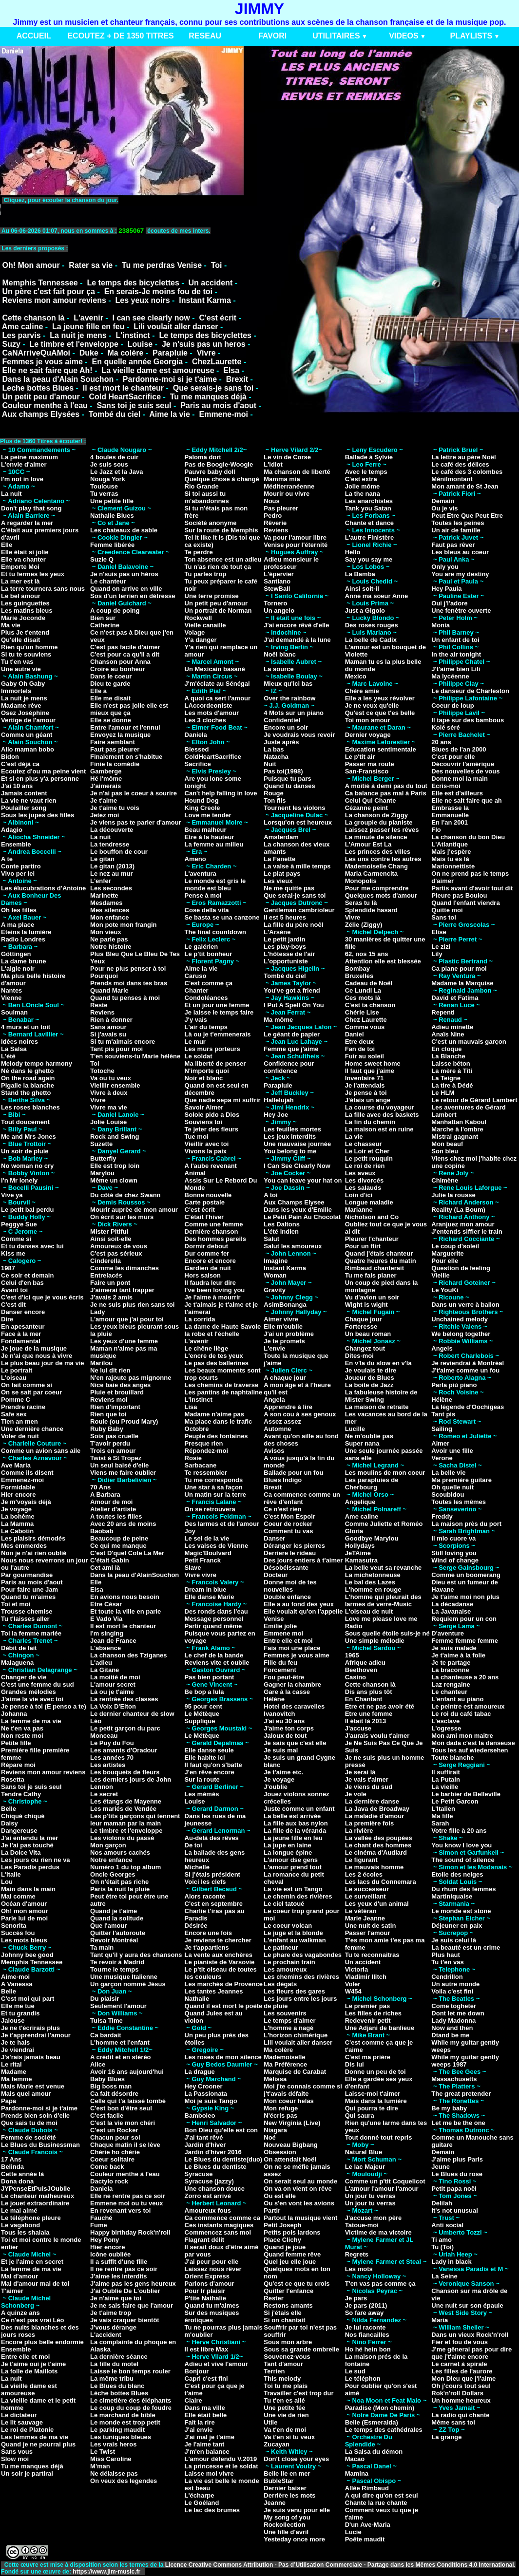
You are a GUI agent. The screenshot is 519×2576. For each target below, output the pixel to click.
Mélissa (275, 2079)
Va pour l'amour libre (295, 537)
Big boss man (111, 2086)
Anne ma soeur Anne (376, 596)
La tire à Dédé (452, 1085)
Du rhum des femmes (463, 1889)
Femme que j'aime (291, 1049)
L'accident (105, 2334)
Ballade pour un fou (293, 1472)
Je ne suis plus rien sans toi (132, 1304)
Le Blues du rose (456, 2174)
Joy (190, 1531)
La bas (274, 749)
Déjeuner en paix (456, 1925)
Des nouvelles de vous (465, 771)
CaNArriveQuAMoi (36, 353)
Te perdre (199, 552)
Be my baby (449, 2108)
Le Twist (102, 2451)
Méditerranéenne (289, 486)
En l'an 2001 (449, 822)
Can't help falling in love (221, 793)
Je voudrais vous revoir (299, 734)
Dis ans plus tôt (368, 1691)
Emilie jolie (280, 1626)
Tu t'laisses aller (25, 1618)
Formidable (18, 1487)
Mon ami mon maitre (462, 1735)
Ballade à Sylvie (369, 457)
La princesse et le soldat (221, 2466)
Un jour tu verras (370, 2196)
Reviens (102, 1012)
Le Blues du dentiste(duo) (224, 2159)
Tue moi (197, 1136)
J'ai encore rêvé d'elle (296, 625)
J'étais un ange (367, 1100)
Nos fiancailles (367, 2334)
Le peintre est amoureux (467, 1706)
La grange (446, 2437)
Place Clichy (282, 2239)
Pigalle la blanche (27, 1085)
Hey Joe (276, 1114)
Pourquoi (104, 975)
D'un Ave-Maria (367, 2524)
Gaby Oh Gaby (23, 683)
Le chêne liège (207, 1348)
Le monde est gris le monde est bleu (215, 884)
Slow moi (15, 2459)
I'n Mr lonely (19, 1180)
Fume (98, 2225)
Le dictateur (19, 2415)
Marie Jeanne (365, 1918)
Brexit (237, 379)
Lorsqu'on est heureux (298, 822)
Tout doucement (25, 1122)
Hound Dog (202, 800)
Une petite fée (284, 2407)
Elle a (98, 691)
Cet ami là (105, 1567)
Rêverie (275, 522)
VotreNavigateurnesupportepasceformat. (122, 209)
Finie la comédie (114, 764)
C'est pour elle (453, 756)
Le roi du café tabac (461, 1713)
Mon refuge (281, 2108)
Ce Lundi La (363, 990)
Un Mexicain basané (215, 669)
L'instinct (132, 335)
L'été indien (281, 1231)
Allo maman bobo (27, 749)
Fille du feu (280, 1662)
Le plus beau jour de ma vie (42, 1363)
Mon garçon (108, 1845)
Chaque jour (363, 1319)
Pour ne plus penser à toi (128, 968)
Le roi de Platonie (27, 2429)
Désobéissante (286, 1567)
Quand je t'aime (113, 1911)
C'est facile (106, 2115)
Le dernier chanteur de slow (132, 1713)
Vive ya (12, 1195)
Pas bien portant (209, 1677)
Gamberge (105, 771)
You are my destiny (460, 574)
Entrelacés (106, 1275)
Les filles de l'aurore (461, 2371)
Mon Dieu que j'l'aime (463, 2378)
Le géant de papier (292, 1034)
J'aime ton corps (289, 1728)
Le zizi (440, 946)
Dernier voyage (368, 734)
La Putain (445, 1779)
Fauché (101, 2217)
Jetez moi (104, 815)
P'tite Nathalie (205, 2298)
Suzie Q (102, 559)
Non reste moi (22, 1735)
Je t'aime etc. (283, 1772)
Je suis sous (109, 464)
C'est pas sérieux (116, 1253)
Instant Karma (205, 300)
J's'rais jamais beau (30, 2057)
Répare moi (18, 1764)
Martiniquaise (451, 1896)
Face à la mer (21, 1333)
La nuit (11, 493)
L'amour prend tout (293, 1867)
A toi (270, 1195)
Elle (6, 544)
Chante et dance (369, 522)
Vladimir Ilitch (365, 1976)
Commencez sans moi (218, 2232)
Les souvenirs (285, 2013)
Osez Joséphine (25, 712)
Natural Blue (364, 2152)
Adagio (11, 829)
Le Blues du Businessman (40, 2144)
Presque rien (204, 1443)
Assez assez (282, 1421)
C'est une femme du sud (37, 1684)
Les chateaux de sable (123, 530)
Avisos (274, 1450)
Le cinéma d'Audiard (376, 1852)
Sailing (441, 1428)
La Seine (444, 2276)
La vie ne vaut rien (28, 800)
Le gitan (102, 859)
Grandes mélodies (28, 1691)
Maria (439, 2320)
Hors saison (203, 1275)
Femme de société (28, 2137)
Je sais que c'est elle (295, 1743)
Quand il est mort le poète (224, 2006)
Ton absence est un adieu (223, 559)
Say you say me (369, 559)
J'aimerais (105, 786)
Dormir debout (207, 1246)
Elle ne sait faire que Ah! (47, 370)
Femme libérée (112, 544)
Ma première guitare (461, 1480)
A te (7, 859)
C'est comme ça (208, 983)
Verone (441, 1458)
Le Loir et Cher (367, 1151)
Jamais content (24, 793)
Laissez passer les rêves (382, 829)
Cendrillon (446, 1976)
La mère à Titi (451, 1070)
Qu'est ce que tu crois (296, 2283)
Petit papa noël (453, 2188)
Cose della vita (207, 910)
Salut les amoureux (293, 1246)
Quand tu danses (289, 786)
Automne (277, 1428)
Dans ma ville (205, 2407)
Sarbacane (201, 1465)
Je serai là (360, 1772)
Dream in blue (206, 1589)
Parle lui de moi (24, 1918)
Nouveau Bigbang (291, 2144)
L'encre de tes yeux (214, 1355)
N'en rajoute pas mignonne (130, 1377)
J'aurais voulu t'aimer (377, 1735)
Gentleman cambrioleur (299, 910)
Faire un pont (110, 1282)
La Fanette (279, 859)
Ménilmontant (452, 479)
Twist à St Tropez (115, 1458)
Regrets (356, 2254)
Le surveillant (365, 1896)
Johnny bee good (27, 1954)
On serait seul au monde (300, 2181)
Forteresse (361, 1326)
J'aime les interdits (118, 2276)
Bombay (357, 968)
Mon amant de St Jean (464, 486)
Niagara (275, 2130)
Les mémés (202, 1794)
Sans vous (17, 2451)
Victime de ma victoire (378, 2232)
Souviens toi (203, 1122)
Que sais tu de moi (29, 2122)
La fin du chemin (370, 1122)
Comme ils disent (27, 1472)
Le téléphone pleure (31, 2217)
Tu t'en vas (17, 661)
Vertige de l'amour (28, 720)
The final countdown (215, 932)
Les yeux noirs (142, 300)
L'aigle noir (18, 968)
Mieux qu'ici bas (288, 683)
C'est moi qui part (27, 1998)
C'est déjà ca (20, 764)
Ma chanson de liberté (297, 471)
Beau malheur (206, 829)
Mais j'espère (451, 851)
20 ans (441, 742)
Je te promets (284, 1341)
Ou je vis (444, 508)
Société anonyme (211, 522)
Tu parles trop (206, 574)
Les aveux (360, 1173)
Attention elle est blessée (383, 961)
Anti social (447, 2225)
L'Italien (443, 1808)
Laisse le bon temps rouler (130, 2371)
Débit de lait (19, 1648)
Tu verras (104, 493)
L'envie (274, 1348)
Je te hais (15, 2042)
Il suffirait (445, 1772)
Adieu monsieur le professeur (291, 563)
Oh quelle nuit (452, 1487)
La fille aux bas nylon (295, 1823)
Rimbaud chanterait (374, 1268)
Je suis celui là (453, 1940)
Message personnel (214, 1618)
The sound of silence (462, 1859)
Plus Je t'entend (25, 632)
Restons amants (288, 2305)
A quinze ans (20, 2312)
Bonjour (197, 2371)
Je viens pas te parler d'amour (135, 822)
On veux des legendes (123, 2480)
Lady (97, 1312)
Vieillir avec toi (207, 1143)
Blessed (197, 749)
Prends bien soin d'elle (35, 2115)
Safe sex (14, 1414)
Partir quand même (213, 1626)
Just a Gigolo (365, 610)
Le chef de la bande (214, 1655)
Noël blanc (280, 654)
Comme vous (365, 1027)
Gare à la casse (287, 1691)
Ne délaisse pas (114, 2473)
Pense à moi (203, 895)
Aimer (440, 1443)
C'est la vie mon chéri (122, 2122)
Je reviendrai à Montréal (467, 1363)
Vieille (440, 1275)
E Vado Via (106, 1618)
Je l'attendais (365, 1085)
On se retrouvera (210, 1509)
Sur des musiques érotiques (212, 2316)
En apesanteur (23, 1326)
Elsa (231, 370)
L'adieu (101, 1662)
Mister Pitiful (109, 1231)
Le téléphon (363, 2378)
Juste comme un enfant (299, 1808)
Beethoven (361, 1669)
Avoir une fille (452, 1450)
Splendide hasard (371, 910)
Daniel (354, 1034)
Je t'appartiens (207, 1947)
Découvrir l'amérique (462, 764)
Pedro (273, 515)
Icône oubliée (110, 2254)
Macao (355, 2459)
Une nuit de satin (370, 1925)
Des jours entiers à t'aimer (303, 1560)
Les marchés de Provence (224, 1984)
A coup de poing (114, 610)
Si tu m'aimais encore (122, 1041)
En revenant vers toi (120, 2210)
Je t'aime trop (110, 2312)
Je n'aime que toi (115, 2298)
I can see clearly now (151, 318)
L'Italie (11, 1874)
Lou (7, 1881)
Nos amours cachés (120, 1852)
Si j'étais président (212, 1874)
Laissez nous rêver (213, 2269)
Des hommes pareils (215, 1238)
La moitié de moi (115, 1677)
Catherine (104, 625)
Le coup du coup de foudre (131, 2407)
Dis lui (354, 2064)
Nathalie (197, 1998)
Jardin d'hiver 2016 (213, 2152)
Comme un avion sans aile (40, 1450)
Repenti (443, 1012)
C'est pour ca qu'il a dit (124, 654)
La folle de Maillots (29, 2371)
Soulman (14, 1012)
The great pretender (461, 2093)
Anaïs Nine (447, 1034)
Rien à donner (111, 1019)
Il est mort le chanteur (123, 388)
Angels (441, 1348)
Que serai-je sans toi (295, 895)
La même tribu (112, 2378)
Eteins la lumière (26, 932)
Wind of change (455, 1560)
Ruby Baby (106, 1428)
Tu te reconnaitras (372, 1954)
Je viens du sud (369, 1786)
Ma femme (16, 2079)
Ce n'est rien (283, 1509)
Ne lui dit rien (110, 1370)
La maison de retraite (377, 1406)
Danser (274, 1538)
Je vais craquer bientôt (124, 2320)
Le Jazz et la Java (116, 471)
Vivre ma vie (108, 1107)
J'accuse (358, 1728)
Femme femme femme (464, 1640)
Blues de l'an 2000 (458, 749)
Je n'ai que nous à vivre (36, 1355)
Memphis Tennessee (39, 283)
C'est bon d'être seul (121, 2108)
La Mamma (17, 1523)
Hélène (274, 1699)
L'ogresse (446, 1728)
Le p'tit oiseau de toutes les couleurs (221, 1973)
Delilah (441, 2203)
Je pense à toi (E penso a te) (43, 1706)
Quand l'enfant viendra (465, 902)
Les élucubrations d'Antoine (43, 888)
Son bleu (444, 1151)
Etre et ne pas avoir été (379, 1706)
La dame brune (23, 961)
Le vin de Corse (287, 457)
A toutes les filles (116, 1516)
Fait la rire (200, 2422)
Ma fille (442, 1816)
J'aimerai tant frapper (122, 1290)
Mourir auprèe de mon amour (134, 1209)
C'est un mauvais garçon (468, 1041)
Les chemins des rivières (301, 1976)
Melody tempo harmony (36, 1063)
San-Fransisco (367, 771)
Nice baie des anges (120, 1385)
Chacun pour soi (115, 2137)
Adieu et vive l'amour (216, 2364)
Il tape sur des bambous (467, 720)
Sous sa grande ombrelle (301, 2349)
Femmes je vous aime (42, 361)
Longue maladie (369, 1202)
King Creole (202, 807)
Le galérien (201, 946)
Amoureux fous (208, 2210)
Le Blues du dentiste (216, 2166)
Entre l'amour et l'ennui (125, 727)
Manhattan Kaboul (458, 1122)
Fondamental (20, 1341)
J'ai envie (199, 2429)
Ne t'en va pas (22, 1728)
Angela (274, 1399)
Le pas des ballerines (217, 1363)
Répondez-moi (207, 1450)
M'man (100, 2466)
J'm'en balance (207, 2451)
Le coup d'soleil (455, 1246)
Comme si (16, 1238)
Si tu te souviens (26, 654)
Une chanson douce (215, 2188)
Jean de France (113, 1640)
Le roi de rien (365, 1165)
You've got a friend (292, 990)
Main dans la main (28, 1889)
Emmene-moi (223, 414)
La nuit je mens (78, 335)
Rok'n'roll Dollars (457, 2393)
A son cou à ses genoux (300, 1414)
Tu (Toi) (442, 2247)
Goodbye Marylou (372, 1538)
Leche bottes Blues (38, 388)
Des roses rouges (371, 625)
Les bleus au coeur (460, 552)
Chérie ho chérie (115, 2152)
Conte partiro (21, 866)
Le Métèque (202, 1713)
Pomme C (15, 1399)
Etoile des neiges (457, 1874)
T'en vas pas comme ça (380, 2283)
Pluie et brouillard (117, 1392)
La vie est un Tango (293, 1889)
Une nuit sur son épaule (467, 2305)
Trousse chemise (27, 1611)
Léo (95, 1721)
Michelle (197, 1867)
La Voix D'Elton (113, 1706)
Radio (354, 1626)
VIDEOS (403, 36)
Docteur (276, 1575)
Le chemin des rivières (298, 1896)
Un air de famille (455, 530)
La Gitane (104, 1669)
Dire (7, 1319)
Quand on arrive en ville (126, 588)
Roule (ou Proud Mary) (124, 1421)
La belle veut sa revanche (383, 1567)
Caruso (196, 975)
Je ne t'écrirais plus (30, 2027)
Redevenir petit (368, 2020)
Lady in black (451, 2261)
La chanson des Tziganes (128, 1655)
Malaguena (17, 1662)
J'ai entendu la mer (29, 1838)
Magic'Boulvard (208, 1553)
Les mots (359, 2269)
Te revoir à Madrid (117, 1962)
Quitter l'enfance (288, 2290)
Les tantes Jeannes (214, 1991)
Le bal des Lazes (370, 1582)
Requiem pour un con (464, 1618)
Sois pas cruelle (114, 1436)
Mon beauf (447, 1143)
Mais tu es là (450, 859)
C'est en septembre (214, 1903)
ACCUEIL (34, 36)
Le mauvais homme (374, 1867)
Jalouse (12, 2020)
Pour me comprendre (377, 888)
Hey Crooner (204, 2086)
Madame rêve (21, 705)
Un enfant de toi (455, 639)
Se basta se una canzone (222, 917)
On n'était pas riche (119, 1881)
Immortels (16, 691)
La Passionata (206, 2093)
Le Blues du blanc (117, 2385)
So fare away (364, 2312)
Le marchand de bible (122, 2415)
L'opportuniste (286, 961)
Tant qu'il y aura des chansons (136, 1954)
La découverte (111, 829)
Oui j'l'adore (449, 603)
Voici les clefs (205, 1881)
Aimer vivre (281, 1319)
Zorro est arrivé (208, 2196)
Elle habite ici (205, 1757)
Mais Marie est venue (32, 2086)
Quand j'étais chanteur (379, 1253)
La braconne (450, 1669)
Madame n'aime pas (214, 1414)
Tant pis (443, 1414)
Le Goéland (202, 2502)
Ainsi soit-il (362, 588)
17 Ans (11, 2159)
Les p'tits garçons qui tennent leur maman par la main (135, 1819)
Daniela (101, 2188)
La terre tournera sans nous (43, 588)
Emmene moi (283, 1633)
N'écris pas (280, 2115)
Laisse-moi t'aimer (373, 2093)
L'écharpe (199, 2495)
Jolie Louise (108, 1122)
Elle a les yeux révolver (380, 698)
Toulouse (104, 486)
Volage (195, 632)
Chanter (197, 990)
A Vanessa (17, 1984)
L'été (8, 1056)
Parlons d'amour (209, 2283)
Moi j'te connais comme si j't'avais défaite (303, 2090)
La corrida (200, 1319)
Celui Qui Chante (370, 800)
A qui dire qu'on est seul (381, 2495)
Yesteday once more (294, 2539)
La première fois (369, 1823)
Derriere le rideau (290, 1553)
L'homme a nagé (288, 2027)
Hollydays (360, 1545)
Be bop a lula (204, 1691)
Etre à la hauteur (209, 837)
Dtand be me (450, 2035)
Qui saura (359, 2115)
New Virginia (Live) (292, 2122)
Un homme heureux (460, 2400)
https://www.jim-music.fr (107, 2571)
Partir (272, 2210)
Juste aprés (281, 742)
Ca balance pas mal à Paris (385, 793)
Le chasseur (363, 1143)
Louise (140, 344)
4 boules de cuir (114, 457)
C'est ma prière (367, 2057)
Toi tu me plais (286, 2385)
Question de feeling (460, 1268)
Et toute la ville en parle (125, 1611)
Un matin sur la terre (215, 1494)
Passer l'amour (367, 1933)
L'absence (105, 1648)
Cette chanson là (33, 318)
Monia (440, 625)
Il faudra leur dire (210, 1282)
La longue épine (288, 1852)
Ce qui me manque (118, 1545)
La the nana (362, 493)
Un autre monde (455, 1984)
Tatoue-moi (362, 2225)
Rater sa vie (91, 265)
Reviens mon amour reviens (54, 300)
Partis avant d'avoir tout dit (472, 888)
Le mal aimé (19, 2210)
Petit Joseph (282, 2225)
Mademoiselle (284, 2057)
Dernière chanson (211, 1231)
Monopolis (361, 880)
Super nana (362, 1443)
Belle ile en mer (287, 2473)
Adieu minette (452, 1027)
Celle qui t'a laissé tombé (128, 2101)
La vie (354, 1136)
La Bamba (360, 574)
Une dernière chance (32, 1428)
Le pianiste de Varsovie (220, 1962)
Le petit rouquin (369, 1158)
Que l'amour (108, 1925)
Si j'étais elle (283, 2312)
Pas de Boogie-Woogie (219, 464)
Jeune (440, 2166)
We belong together (460, 1333)
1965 (352, 1655)
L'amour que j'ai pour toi (127, 1319)
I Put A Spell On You (294, 1005)
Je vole (355, 1794)
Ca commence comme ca (222, 2217)
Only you (445, 566)
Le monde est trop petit (125, 2422)
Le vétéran (361, 1911)
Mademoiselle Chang (376, 866)
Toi (216, 265)
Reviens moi (109, 1399)
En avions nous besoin (124, 1596)
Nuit (270, 764)
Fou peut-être (284, 1677)
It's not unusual (454, 2210)
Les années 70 (112, 1757)
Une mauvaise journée (297, 1143)
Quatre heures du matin (380, 1260)
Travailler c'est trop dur (298, 2393)
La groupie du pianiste (379, 822)
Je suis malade (454, 1648)
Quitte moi (446, 910)
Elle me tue (18, 2006)
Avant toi (14, 1290)
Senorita (13, 1925)
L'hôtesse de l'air (289, 954)
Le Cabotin (17, 1531)
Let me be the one (458, 2122)
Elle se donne (110, 720)
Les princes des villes (377, 851)
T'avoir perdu (110, 1443)
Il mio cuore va (453, 1538)
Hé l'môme (106, 778)
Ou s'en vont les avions (299, 2203)
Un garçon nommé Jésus (128, 1984)
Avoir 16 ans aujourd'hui (127, 2071)
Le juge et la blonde (293, 1933)
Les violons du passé (122, 1838)
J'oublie (276, 1786)
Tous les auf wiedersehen (469, 1750)
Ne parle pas (109, 939)
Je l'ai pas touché (27, 1845)
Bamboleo (200, 2115)
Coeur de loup (452, 705)
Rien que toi (108, 1414)
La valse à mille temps (297, 866)
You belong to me (290, 1151)
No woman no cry (27, 1165)
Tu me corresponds (214, 1480)
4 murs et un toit (25, 1027)
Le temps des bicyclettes (133, 283)
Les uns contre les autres (383, 859)
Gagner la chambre (292, 1684)
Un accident (211, 283)
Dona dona (17, 2181)
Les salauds (363, 1187)
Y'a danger (201, 639)
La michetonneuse (373, 1575)
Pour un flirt (363, 1246)
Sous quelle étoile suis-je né (387, 1633)
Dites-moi (359, 1355)
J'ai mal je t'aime (209, 2437)
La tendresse (109, 844)
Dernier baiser (285, 2488)
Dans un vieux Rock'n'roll (469, 2334)
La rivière (359, 1830)
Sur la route (202, 1779)
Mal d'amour (19, 2276)
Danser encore (23, 1312)
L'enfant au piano (457, 1699)
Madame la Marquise (462, 983)
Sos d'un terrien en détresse (132, 596)
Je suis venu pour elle (297, 2510)
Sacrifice (198, 764)
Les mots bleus (24, 1940)
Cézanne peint (366, 807)
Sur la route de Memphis (221, 530)
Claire (193, 2400)
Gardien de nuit (208, 1268)
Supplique (200, 1721)
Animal (195, 1173)
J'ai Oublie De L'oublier (125, 2290)
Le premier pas (367, 2006)
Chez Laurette (366, 1019)
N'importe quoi (207, 1070)
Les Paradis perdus (30, 1867)
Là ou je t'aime (112, 1691)
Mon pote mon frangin (123, 924)
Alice (97, 2064)
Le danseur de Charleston (470, 691)
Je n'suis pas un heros (204, 344)
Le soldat (198, 1056)
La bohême (18, 1516)
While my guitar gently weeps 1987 (465, 2060)
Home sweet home (373, 1063)
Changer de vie (23, 1677)
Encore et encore (210, 1260)
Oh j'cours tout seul (461, 2385)
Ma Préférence (285, 2064)
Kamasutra (361, 1560)
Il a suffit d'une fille (118, 2261)
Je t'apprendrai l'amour (36, 2035)
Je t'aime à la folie (458, 1655)
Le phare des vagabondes (303, 1954)
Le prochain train (289, 1962)
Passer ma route (369, 764)
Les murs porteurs (212, 1049)
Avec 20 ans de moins (123, 1523)
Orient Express (207, 2276)
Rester (273, 2298)
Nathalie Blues (112, 515)
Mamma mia (282, 479)
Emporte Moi (20, 566)
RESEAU (205, 36)
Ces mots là (363, 997)
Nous (272, 501)
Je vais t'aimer (366, 1779)
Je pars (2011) (366, 2305)
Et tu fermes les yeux (32, 574)
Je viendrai (17, 2049)
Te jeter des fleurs (211, 1129)
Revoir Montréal (114, 1940)
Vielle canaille (205, 625)
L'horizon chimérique (295, 2035)
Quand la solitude (116, 1918)
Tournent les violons (294, 807)
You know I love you (461, 1845)
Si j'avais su (108, 1034)
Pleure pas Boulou (459, 895)
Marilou (101, 1363)
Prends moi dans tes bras (128, 983)
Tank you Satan (368, 508)
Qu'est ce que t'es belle (380, 712)
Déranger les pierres (294, 1545)
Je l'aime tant (205, 2444)
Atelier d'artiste (113, 1509)
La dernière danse (372, 1801)
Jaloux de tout (285, 1735)
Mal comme (18, 1896)
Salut (271, 1238)
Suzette (101, 1143)
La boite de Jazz (369, 1385)
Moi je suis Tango (211, 2101)
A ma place (17, 924)
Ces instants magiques (219, 2225)
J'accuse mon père (373, 2217)
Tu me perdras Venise (162, 265)
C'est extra (361, 479)
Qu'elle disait (20, 639)
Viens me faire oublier (123, 1472)
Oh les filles (19, 910)
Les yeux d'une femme (124, 1341)
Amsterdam (281, 837)
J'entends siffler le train (466, 1231)
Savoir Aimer (204, 1107)
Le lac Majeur (365, 2166)
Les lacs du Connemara (380, 1881)
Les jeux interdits (290, 1136)
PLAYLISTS (471, 36)
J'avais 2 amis (111, 1297)
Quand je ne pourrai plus (38, 2444)
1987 (8, 1268)
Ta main (102, 1947)
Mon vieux (105, 932)
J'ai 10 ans (17, 786)
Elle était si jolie (25, 552)
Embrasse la (450, 807)
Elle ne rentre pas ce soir (127, 2196)
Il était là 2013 (365, 1721)
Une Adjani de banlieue (380, 2027)
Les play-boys (285, 946)
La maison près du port (466, 1523)
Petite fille (16, 1743)
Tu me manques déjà (208, 397)
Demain (442, 501)
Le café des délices (460, 464)
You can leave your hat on (303, 1180)
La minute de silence (376, 837)
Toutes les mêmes (458, 1501)
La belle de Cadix (371, 639)
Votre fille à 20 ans (458, 1830)
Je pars (356, 2298)
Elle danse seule (209, 1750)
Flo (436, 829)
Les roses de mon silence (223, 2057)
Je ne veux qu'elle (372, 705)
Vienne (11, 997)
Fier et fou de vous (459, 2342)
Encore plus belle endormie (42, 2342)
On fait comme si (26, 1385)
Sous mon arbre (288, 2342)
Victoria (356, 1969)
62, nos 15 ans (366, 954)
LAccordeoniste (208, 705)
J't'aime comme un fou (465, 1370)
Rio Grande (202, 486)
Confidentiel (282, 720)
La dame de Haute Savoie (223, 1326)
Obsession (280, 2152)
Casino (355, 1677)
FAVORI (272, 36)
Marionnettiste (453, 866)
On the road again (28, 1078)
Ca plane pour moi (458, 968)
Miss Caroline (111, 2459)
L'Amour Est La (368, 844)
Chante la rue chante (376, 2502)
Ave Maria (16, 1465)
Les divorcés (364, 1180)
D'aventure (447, 1633)
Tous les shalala (25, 2232)
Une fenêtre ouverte (461, 610)
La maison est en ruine (379, 1129)
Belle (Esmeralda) (371, 2422)
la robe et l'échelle (212, 1333)
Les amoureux (285, 1969)
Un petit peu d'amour (40, 397)
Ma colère (126, 353)
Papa (8, 2101)
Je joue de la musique (34, 1348)
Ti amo (441, 2239)
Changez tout (365, 1348)
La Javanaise (451, 1611)
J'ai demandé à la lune (297, 639)
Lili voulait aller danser (176, 326)
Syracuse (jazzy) (209, 2181)
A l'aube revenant (211, 1165)
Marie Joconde (23, 617)
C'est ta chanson (370, 1005)
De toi (193, 1845)
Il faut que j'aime (369, 1070)
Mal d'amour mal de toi (35, 2283)
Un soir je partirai (27, 2473)
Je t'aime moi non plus (465, 1596)
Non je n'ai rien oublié (34, 1553)
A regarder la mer (27, 522)
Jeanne (275, 2502)
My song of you (287, 2517)
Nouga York (107, 479)
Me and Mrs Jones (28, 1136)
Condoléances (206, 997)
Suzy (11, 344)
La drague (200, 2071)
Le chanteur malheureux (37, 2196)
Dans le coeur (111, 676)
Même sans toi (453, 2422)
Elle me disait (110, 698)
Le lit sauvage (22, 2422)
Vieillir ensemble (115, 1085)
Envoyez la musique (120, 734)
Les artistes (107, 1764)
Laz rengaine (450, 1684)
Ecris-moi (445, 786)
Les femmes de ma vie (34, 2437)
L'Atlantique (449, 844)
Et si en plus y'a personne (40, 778)
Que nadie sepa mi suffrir (223, 1100)
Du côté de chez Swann (125, 1195)
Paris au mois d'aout (218, 405)
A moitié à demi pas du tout (386, 786)
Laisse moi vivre (209, 2473)
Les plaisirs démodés (33, 1538)
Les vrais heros (113, 2444)
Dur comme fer (207, 1253)
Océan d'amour (24, 1903)
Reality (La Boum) (458, 1209)
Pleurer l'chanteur (372, 1238)
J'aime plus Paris (457, 2159)
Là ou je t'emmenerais (218, 1034)
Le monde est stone (461, 1911)
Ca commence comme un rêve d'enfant (302, 1498)
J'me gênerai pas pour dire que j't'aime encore (471, 2353)
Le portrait (16, 1370)
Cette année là (22, 2174)
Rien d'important (115, 1406)
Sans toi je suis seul (134, 405)
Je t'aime (103, 800)
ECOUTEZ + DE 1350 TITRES (120, 36)
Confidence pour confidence (289, 1067)
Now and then (452, 2027)
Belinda (12, 2166)
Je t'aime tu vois (114, 807)
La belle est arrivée (292, 1816)
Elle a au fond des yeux (299, 1604)
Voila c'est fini (452, 1991)
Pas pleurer (281, 508)
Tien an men (19, 1421)
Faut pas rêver (453, 544)
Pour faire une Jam (29, 1589)
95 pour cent (203, 1706)
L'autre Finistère (369, 537)
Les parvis (21, 335)
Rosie (193, 1458)
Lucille (355, 1428)
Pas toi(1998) (283, 771)
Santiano (277, 581)
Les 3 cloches (205, 720)
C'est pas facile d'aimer (125, 647)
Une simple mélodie (374, 1640)
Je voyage (16, 1509)
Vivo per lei (18, 873)
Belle (8, 1808)
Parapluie (170, 353)
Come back (107, 2166)
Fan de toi (360, 1049)
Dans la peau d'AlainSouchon (134, 1575)
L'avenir (88, 318)
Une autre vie (21, 669)
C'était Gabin (109, 1560)
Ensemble (16, 844)
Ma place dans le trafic (218, 1421)
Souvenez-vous (287, 2356)
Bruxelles (359, 975)
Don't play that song (31, 508)
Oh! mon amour (24, 1911)
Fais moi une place (292, 1648)
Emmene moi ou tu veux (126, 2203)
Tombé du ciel (114, 414)
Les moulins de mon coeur (385, 1472)
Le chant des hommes (378, 1845)
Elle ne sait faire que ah (466, 800)
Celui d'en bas (22, 1282)
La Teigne (446, 1078)
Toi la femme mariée (31, 1633)
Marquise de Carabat (295, 2071)
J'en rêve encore (209, 1772)
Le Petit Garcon (454, 1801)
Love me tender (208, 815)
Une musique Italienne (123, 1976)
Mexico (355, 676)
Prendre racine (23, 1406)
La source (278, 669)
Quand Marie (109, 990)
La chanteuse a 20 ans (465, 1677)
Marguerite (447, 1253)
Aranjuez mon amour (462, 1224)
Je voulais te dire (371, 1370)
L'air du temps (206, 1027)
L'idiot (273, 464)
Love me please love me (381, 1618)
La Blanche (448, 1056)
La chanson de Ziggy (376, 815)
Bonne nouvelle (208, 1195)
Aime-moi (15, 1976)
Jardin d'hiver (205, 2144)
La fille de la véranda (295, 1830)
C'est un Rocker (114, 2130)
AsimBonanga (285, 1304)
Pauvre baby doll (210, 471)
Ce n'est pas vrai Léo (32, 2320)
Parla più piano (454, 1385)
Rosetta (12, 1779)
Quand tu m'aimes (28, 1596)
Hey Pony (104, 2239)
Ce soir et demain (27, 1275)
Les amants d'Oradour (123, 1750)
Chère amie (362, 691)
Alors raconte (205, 1896)
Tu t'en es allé (284, 2400)
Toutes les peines (457, 522)
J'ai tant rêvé (204, 2137)
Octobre (197, 1428)
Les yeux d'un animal (377, 1903)
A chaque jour (285, 1377)
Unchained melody (459, 1319)
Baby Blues (107, 2079)
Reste (98, 1005)
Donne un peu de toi (375, 2071)
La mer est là (20, 581)
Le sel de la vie (207, 1538)
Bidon (10, 756)
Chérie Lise (362, 1012)
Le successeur (367, 1889)
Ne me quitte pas (289, 888)
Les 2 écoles (364, 1874)
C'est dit (13, 1304)
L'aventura (200, 873)
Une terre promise (212, 596)
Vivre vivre (201, 1575)
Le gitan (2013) (112, 866)
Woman (275, 1275)
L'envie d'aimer (24, 464)
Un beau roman (368, 1333)
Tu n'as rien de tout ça (218, 566)
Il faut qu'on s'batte (213, 1764)
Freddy (441, 1516)
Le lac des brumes (212, 2510)
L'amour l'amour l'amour (382, 2188)
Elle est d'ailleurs (457, 793)
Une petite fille (112, 501)
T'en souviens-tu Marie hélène (135, 1056)
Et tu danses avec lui (32, 1246)
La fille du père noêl (293, 924)
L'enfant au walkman (295, 1940)
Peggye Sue (19, 1224)
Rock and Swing (114, 1136)
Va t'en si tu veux (289, 2437)
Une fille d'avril (286, 2532)
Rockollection (284, 2524)
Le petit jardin (284, 939)
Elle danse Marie (209, 1596)
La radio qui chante (460, 2415)
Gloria (354, 1531)
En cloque (446, 1049)
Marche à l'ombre (457, 1129)
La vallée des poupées (378, 1838)
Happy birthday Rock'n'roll (130, 2232)
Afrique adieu (365, 1662)
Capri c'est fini (206, 2378)
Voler (353, 1984)
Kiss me (13, 1253)
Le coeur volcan (288, 1925)
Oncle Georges (112, 1874)
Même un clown (113, 1180)
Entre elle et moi (25, 2356)
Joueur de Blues (369, 1377)
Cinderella (105, 1260)
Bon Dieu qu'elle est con (221, 2130)
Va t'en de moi (285, 2429)
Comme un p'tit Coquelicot (385, 2181)
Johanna (14, 1713)
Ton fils (275, 800)
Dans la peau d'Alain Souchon (58, 379)
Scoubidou (447, 1494)
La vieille (444, 1786)
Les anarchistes (369, 501)
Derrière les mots (289, 2495)
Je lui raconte (365, 2327)
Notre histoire (111, 946)
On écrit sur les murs (122, 1217)
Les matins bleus (26, 610)
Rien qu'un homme (29, 647)
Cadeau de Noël (369, 983)
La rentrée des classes (124, 1699)
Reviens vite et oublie (217, 1662)
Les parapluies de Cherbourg (372, 1483)
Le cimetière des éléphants (130, 2400)
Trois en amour (112, 1450)
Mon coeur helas (289, 2101)
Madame (13, 2071)
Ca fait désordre (114, 2093)
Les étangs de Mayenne (125, 1801)
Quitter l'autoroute (117, 1933)
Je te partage (450, 1662)
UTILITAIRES (336, 36)
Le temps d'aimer (289, 2020)
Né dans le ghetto (27, 1070)
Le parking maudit (117, 2429)
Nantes (11, 990)
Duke (88, 353)
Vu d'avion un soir (372, 1297)
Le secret (104, 1794)
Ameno (195, 859)
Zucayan (276, 2444)
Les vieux (278, 880)
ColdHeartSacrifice (213, 756)
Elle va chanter (23, 559)
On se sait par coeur (31, 1392)
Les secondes (111, 888)
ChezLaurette (216, 361)
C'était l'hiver (204, 1217)
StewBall (277, 588)
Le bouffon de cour (119, 851)
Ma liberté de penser (215, 1063)
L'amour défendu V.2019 (221, 2459)
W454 (353, 1991)
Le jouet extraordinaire (35, 2203)
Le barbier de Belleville (465, 1794)
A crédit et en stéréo (120, 2057)
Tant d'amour (283, 2364)
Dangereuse (19, 1830)
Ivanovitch (279, 1713)
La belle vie (448, 1472)
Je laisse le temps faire (219, 1012)
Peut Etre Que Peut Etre (467, 515)
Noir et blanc (204, 1078)
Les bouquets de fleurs (124, 1772)
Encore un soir (286, 727)
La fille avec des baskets (382, 1114)
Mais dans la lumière (376, 2101)
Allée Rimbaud (367, 2488)
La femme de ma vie (31, 1721)
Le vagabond (20, 2225)
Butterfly (103, 1158)
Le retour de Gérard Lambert (474, 1100)
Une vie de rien (286, 2415)
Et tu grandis (20, 2013)
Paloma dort (203, 457)
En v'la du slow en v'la (378, 1363)
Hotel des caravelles (294, 1706)
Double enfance (287, 1596)
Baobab (102, 1531)
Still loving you (453, 1553)
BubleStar (278, 2480)
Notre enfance (111, 1859)
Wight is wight (366, 1304)
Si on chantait (284, 2320)
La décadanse (452, 1604)
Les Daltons (282, 1224)
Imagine (276, 1260)
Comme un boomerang (465, 1575)
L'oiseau (13, 1377)
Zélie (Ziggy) (364, 924)
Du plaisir (104, 1998)
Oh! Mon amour (30, 265)
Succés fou (18, 1933)
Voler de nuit (20, 1436)
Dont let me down (457, 2013)
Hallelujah (278, 1100)
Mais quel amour (26, 2093)
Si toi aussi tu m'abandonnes (207, 497)
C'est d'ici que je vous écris (42, 1297)
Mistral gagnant (454, 1136)
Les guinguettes (25, 603)
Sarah (440, 1823)
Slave (193, 1567)
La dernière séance (119, 2356)
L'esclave (445, 1721)
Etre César (106, 1604)
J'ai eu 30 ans (284, 1721)
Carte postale (205, 1202)
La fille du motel (114, 2364)
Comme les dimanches (124, 1268)
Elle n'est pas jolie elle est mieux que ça (129, 709)
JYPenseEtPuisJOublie (35, 2188)
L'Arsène (277, 932)
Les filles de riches (373, 2013)
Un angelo (279, 610)
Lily (436, 954)
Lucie (353, 2532)
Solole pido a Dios (212, 1114)
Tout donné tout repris (378, 2137)
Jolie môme (362, 486)
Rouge (273, 793)
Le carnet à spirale (459, 2364)
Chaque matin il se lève (125, 2144)
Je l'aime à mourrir (213, 1297)
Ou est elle (280, 2196)
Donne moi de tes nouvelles (290, 1586)
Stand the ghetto (26, 1092)
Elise (438, 932)
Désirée (196, 1925)
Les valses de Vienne (217, 1545)
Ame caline (22, 326)
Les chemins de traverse (222, 1385)
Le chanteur (108, 581)
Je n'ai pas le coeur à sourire (133, 793)
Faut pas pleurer (114, 749)
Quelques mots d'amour (381, 895)
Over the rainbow (289, 698)
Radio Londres (23, 939)
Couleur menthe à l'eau (44, 405)
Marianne (359, 1209)
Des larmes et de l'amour (222, 1523)
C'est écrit (217, 318)
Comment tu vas (288, 1531)
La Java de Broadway (377, 1808)
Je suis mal (281, 1750)
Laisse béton (450, 1063)
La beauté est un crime (465, 1947)
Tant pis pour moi (116, 1049)
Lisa (191, 1406)
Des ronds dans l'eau (216, 1611)
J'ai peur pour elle (212, 2261)
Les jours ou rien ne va (35, 1859)
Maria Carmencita (371, 873)
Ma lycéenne (450, 676)
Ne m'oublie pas (369, 1436)
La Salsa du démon (374, 2451)
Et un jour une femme (217, 1005)
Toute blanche (452, 1757)
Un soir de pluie (25, 1151)
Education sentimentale (380, 749)
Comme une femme (214, 1224)
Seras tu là (361, 902)
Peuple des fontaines (216, 1436)
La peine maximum (29, 457)
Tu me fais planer (371, 1275)
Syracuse (199, 2174)
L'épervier (279, 574)
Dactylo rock (109, 2181)
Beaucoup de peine (119, 1538)
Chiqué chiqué (23, 1816)
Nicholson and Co (372, 1217)
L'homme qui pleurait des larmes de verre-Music (383, 1600)
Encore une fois (208, 1933)
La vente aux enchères (218, 1954)
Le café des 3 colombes (466, 471)
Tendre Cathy (21, 1794)
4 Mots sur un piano (294, 712)
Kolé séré (445, 727)
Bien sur (102, 617)
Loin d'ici (359, 1195)
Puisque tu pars (287, 778)
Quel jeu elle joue (290, 2261)
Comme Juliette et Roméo (384, 1523)
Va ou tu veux (110, 1078)
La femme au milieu (214, 844)
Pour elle (444, 1260)
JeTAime (358, 1553)
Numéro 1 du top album (125, 1867)
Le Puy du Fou (112, 1743)
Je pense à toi (366, 1092)
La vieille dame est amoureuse (157, 370)
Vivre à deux (108, 1092)
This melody (282, 2378)
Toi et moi (15, 1604)
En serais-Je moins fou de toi (158, 291)
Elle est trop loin (114, 1165)
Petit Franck (203, 1560)
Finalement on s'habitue (126, 756)
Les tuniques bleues (120, 2437)
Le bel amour (20, 596)
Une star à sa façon (214, 1487)
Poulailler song (23, 807)
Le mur (195, 1041)
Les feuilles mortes (292, 1129)
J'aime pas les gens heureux (133, 2283)
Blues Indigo (283, 1480)
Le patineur (281, 1947)
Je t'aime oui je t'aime (33, 2364)
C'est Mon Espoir (289, 1516)
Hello (353, 552)
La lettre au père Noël (463, 457)
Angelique (360, 1501)
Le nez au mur (111, 873)
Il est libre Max (207, 2349)
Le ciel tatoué (284, 1903)
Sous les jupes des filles (37, 815)
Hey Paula (446, 588)
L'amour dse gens (291, 1859)
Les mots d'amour (212, 712)
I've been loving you (215, 1290)
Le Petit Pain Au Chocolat (302, 1217)
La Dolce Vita (20, 1852)
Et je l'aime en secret (32, 2261)
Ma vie (10, 625)
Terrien (274, 2371)
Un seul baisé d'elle (119, 1465)
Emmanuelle (450, 815)
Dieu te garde (110, 683)
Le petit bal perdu (27, 1209)
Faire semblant (112, 742)
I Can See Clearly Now (297, 1165)
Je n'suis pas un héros (124, 574)
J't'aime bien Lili (455, 669)
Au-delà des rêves (212, 1838)
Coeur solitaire (112, 2159)
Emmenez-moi (22, 1480)
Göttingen (16, 954)
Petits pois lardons (292, 2232)
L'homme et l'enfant (120, 2042)
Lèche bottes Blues (119, 2393)
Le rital (11, 2064)
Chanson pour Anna (120, 661)
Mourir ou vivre (286, 493)
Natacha (276, 756)
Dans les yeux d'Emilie (298, 1209)
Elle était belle (206, 2415)
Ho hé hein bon (368, 2349)
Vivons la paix (206, 1151)
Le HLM (442, 1092)
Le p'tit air (360, 756)
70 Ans (100, 1487)
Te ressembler (206, 1472)
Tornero (275, 603)
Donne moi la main (459, 778)
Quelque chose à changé (222, 479)
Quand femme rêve (292, 2254)
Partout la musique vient (300, 2217)
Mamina (356, 2473)
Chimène (444, 1180)
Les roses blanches (30, 1107)
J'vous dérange (113, 2327)
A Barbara (105, 1494)
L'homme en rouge (373, 1589)
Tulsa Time (106, 2020)
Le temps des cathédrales (384, 2429)
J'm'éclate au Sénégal (217, 683)
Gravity (275, 1290)
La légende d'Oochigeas (467, 1406)
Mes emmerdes (24, 1545)
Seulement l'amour (118, 2006)
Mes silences (109, 910)
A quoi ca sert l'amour (218, 698)
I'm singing (106, 1633)
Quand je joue (285, 2247)
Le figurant (361, 1859)
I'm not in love (22, 479)
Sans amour (108, 1027)
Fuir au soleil (364, 1056)
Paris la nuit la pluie (120, 1889)
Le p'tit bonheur (208, 954)
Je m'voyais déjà (26, 1501)
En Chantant (364, 1699)
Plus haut (445, 1954)
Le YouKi (444, 1290)
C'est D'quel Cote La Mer (127, 1553)
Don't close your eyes (296, 2459)
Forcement (280, 1669)
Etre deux (359, 1041)
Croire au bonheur (117, 669)
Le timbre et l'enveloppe (73, 344)
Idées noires (19, 1041)
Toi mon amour (367, 720)
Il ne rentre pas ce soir (123, 2269)
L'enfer (100, 880)
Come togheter (453, 2006)
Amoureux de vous (118, 1246)
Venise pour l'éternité (295, 544)
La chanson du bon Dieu (468, 837)
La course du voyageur (379, 1107)
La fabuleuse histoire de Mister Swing (381, 1396)
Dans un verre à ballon (465, 1304)
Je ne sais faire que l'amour (131, 2305)
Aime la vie (169, 414)
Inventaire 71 (364, 1078)
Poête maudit (365, 2539)
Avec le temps (366, 471)
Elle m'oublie (283, 1326)
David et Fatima (454, 997)
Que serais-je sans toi (213, 388)
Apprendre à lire (288, 1406)
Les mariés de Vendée (123, 1808)
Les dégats (280, 1984)
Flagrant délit (205, 2239)
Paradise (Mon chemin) (379, 2407)
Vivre (206, 353)
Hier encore (18, 1494)
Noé (270, 2137)
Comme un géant (26, 734)
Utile (270, 2422)
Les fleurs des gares (294, 1991)
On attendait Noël (290, 2159)
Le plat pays (282, 873)
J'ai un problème (289, 1333)
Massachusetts (454, 2079)
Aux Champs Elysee (294, 1202)
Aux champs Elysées (40, 414)
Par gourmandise (27, 1575)
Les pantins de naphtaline (224, 1392)
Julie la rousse (453, 1195)
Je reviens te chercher (218, 1940)
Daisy (9, 1823)
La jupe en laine (287, 1845)
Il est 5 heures (285, 917)
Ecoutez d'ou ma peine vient (43, 771)
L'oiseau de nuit (369, 1611)
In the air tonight (456, 654)
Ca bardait (105, 2035)
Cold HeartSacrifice (125, 397)
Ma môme (278, 1019)
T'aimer (12, 2290)
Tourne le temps (114, 1969)
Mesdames (106, 902)
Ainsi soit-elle (111, 1238)
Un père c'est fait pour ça (48, 291)
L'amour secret (112, 1684)
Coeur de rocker (288, 1523)
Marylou (102, 1173)
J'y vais (196, 1019)
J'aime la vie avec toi (32, 1699)
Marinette (104, 895)
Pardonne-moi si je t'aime (170, 379)
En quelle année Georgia (137, 361)
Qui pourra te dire (371, 2108)
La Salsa (14, 1049)
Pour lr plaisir (205, 2290)
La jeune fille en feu (88, 326)
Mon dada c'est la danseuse (473, 1743)
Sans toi (443, 917)
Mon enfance (109, 917)
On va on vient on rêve (297, 2188)
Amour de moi (111, 1501)
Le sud (355, 2371)
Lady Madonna (453, 2020)
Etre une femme (369, 1713)
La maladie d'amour (374, 1816)
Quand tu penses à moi (125, 997)
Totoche (102, 1070)
